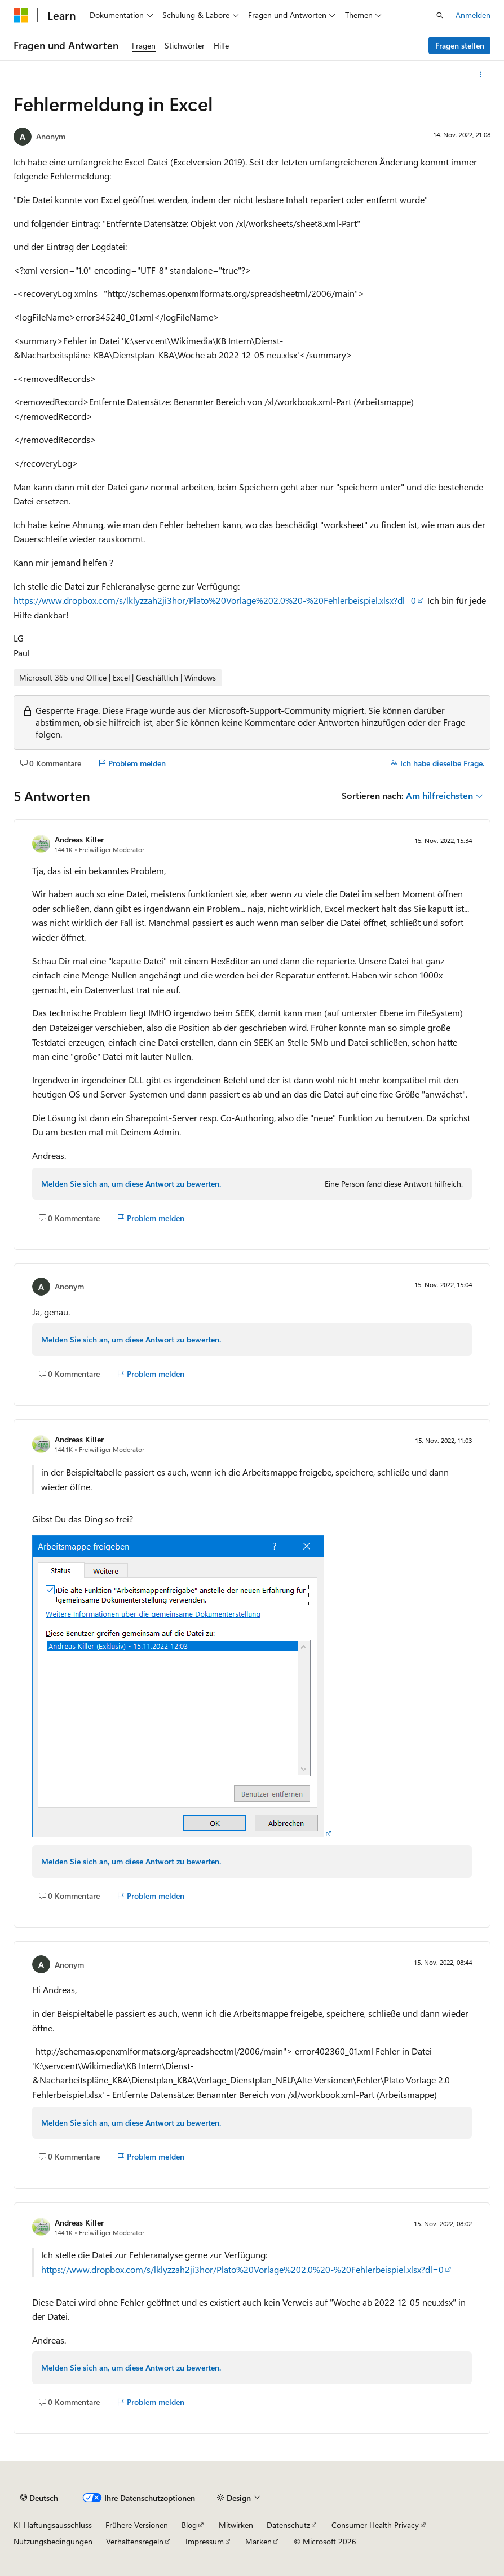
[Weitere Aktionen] (480, 74)
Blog (189, 2525)
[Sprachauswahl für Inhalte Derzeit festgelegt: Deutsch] (39, 2498)
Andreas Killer (79, 839)
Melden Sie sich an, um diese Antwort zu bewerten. (131, 1183)
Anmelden (473, 15)
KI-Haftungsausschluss (53, 2525)
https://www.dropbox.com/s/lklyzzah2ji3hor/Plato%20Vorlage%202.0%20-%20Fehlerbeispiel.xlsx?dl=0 (215, 600)
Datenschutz (288, 2525)
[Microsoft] (21, 15)
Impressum (204, 2541)
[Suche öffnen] (439, 15)
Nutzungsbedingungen (53, 2541)
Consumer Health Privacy (375, 2525)
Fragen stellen (459, 45)
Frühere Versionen (136, 2525)
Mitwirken (236, 2525)
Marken (258, 2541)
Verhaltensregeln (134, 2541)
